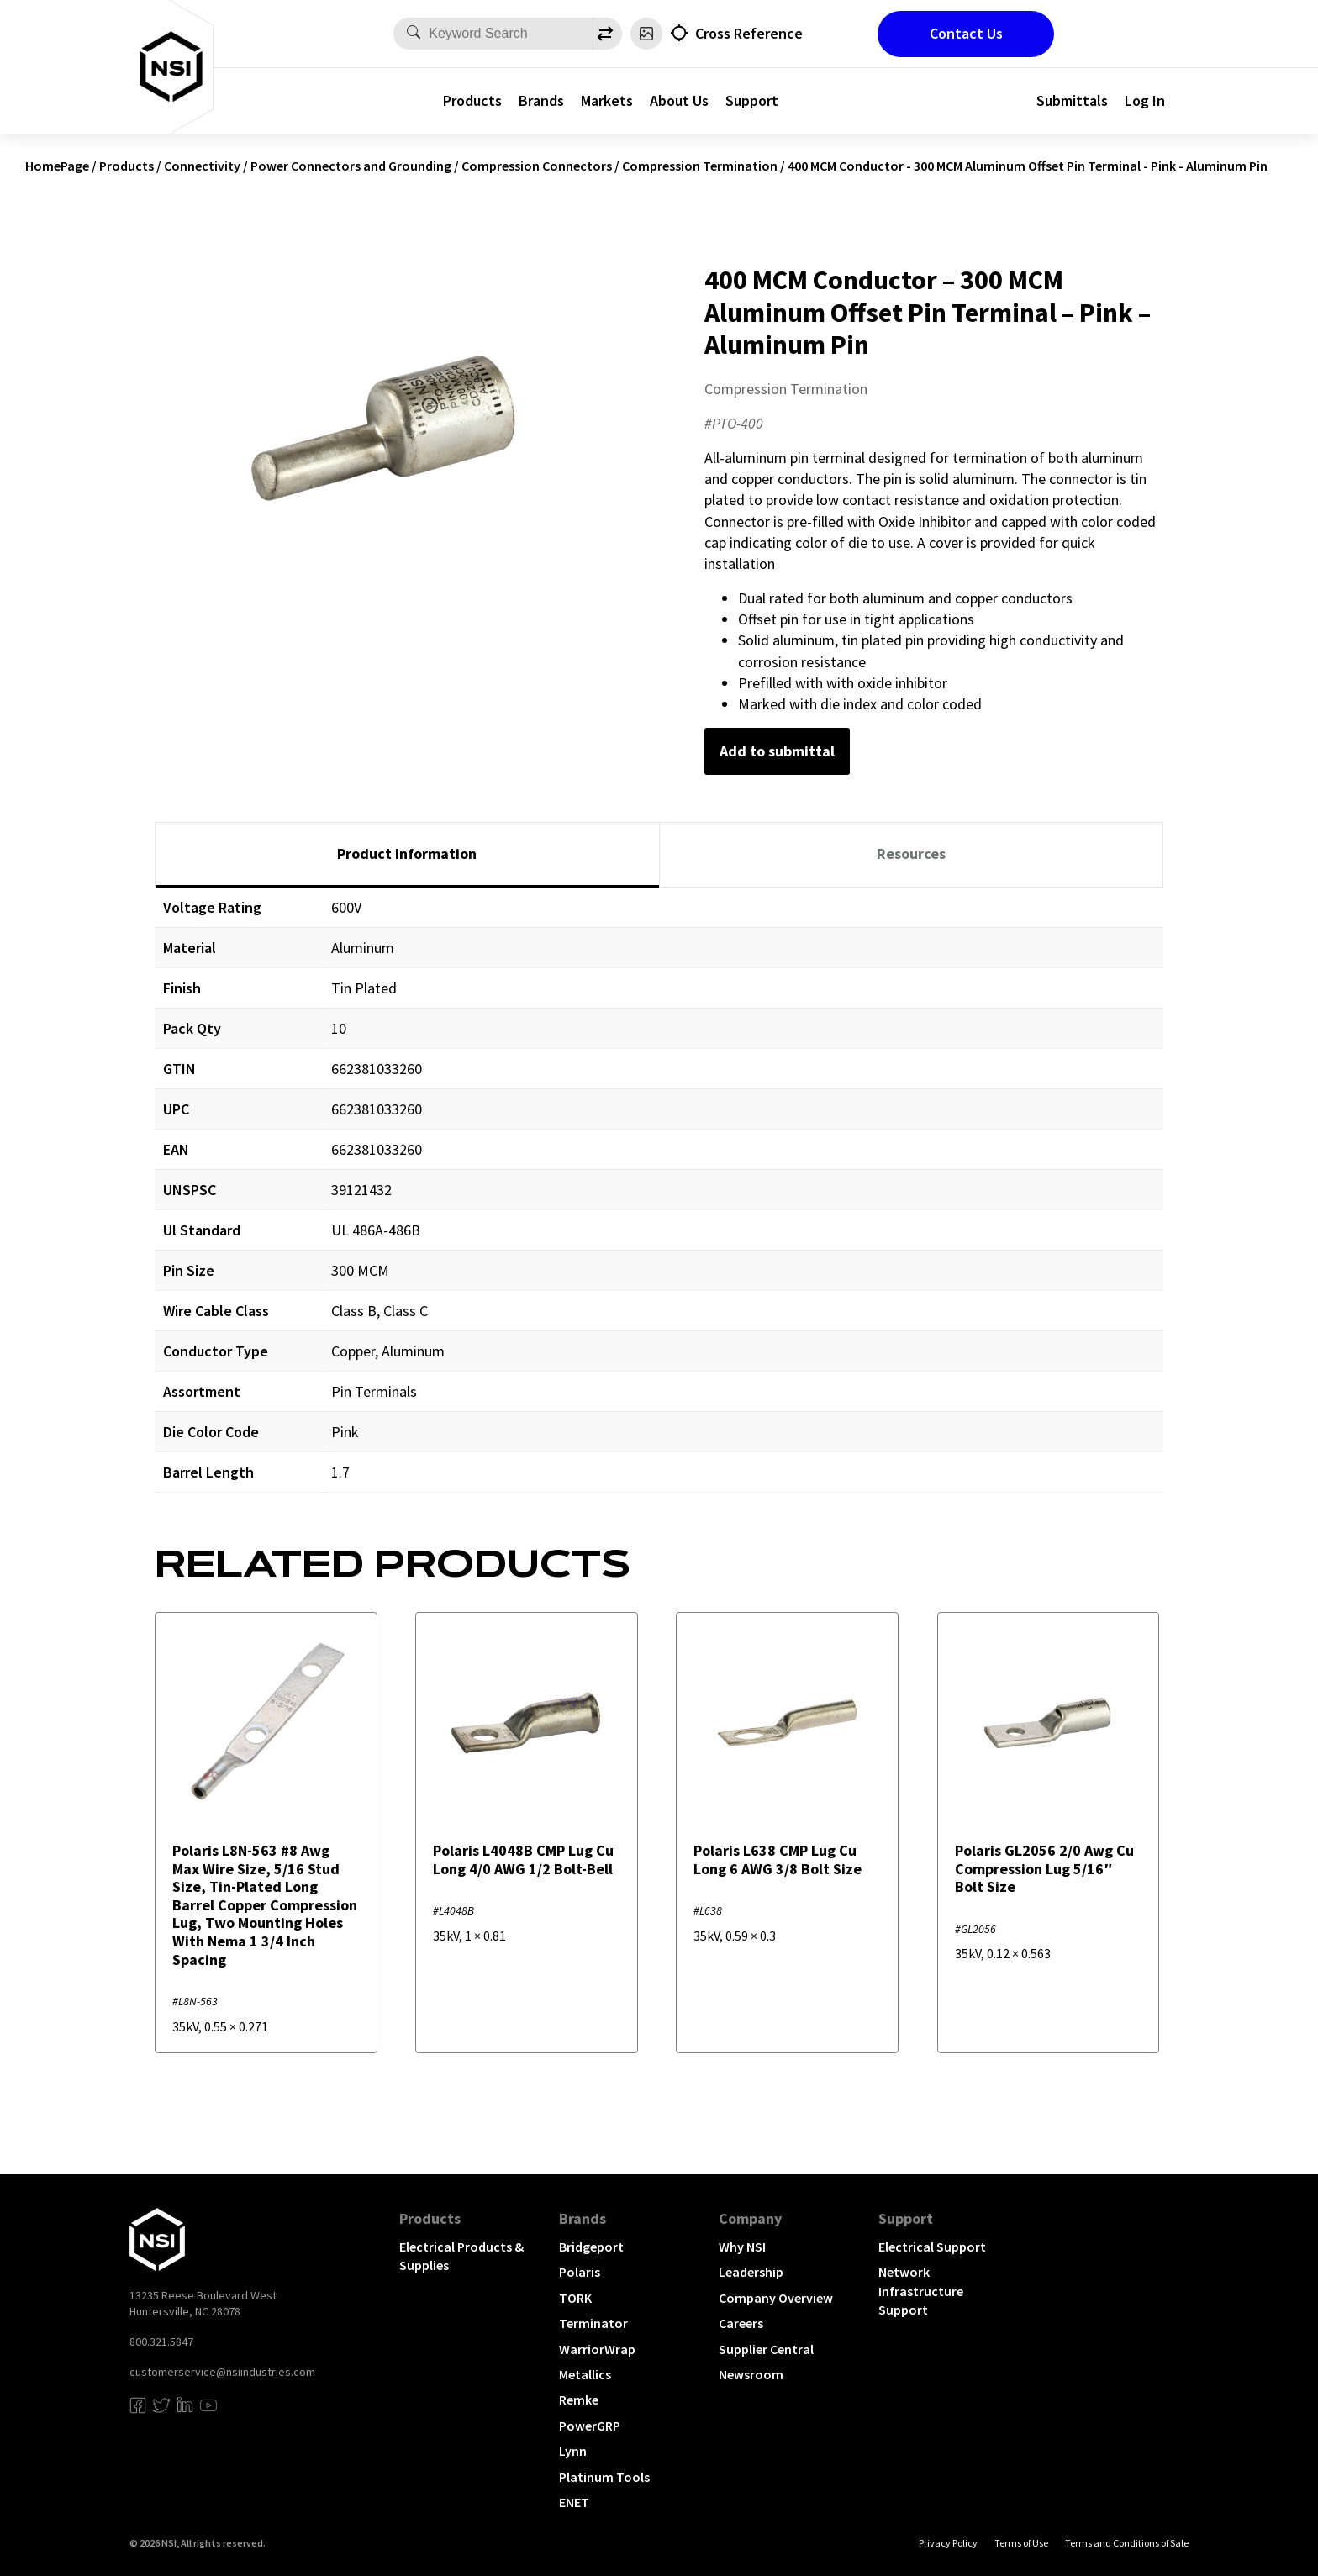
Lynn (573, 2450)
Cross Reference (749, 33)
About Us (679, 100)
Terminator (593, 2323)
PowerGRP (589, 2425)
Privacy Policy (948, 2542)
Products (472, 100)
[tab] (407, 855)
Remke (578, 2399)
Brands (541, 100)
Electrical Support (932, 2246)
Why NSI (742, 2246)
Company (750, 2218)
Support (751, 100)
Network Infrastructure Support (920, 2290)
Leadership (751, 2271)
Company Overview (776, 2297)
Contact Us (966, 33)
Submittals (1072, 100)
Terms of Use (1021, 2542)
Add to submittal (777, 751)
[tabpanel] (659, 1202)
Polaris (579, 2271)
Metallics (585, 2374)
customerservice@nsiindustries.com (222, 2371)
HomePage (57, 165)
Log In (1145, 100)
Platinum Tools (604, 2476)
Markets (607, 100)
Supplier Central (766, 2349)
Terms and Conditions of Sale (1127, 2542)
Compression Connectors (536, 165)
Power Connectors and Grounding (350, 165)
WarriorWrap (597, 2349)
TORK (575, 2297)
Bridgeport (591, 2246)
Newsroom (751, 2374)
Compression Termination (700, 165)
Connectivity (202, 165)
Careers (741, 2323)
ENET (574, 2502)
